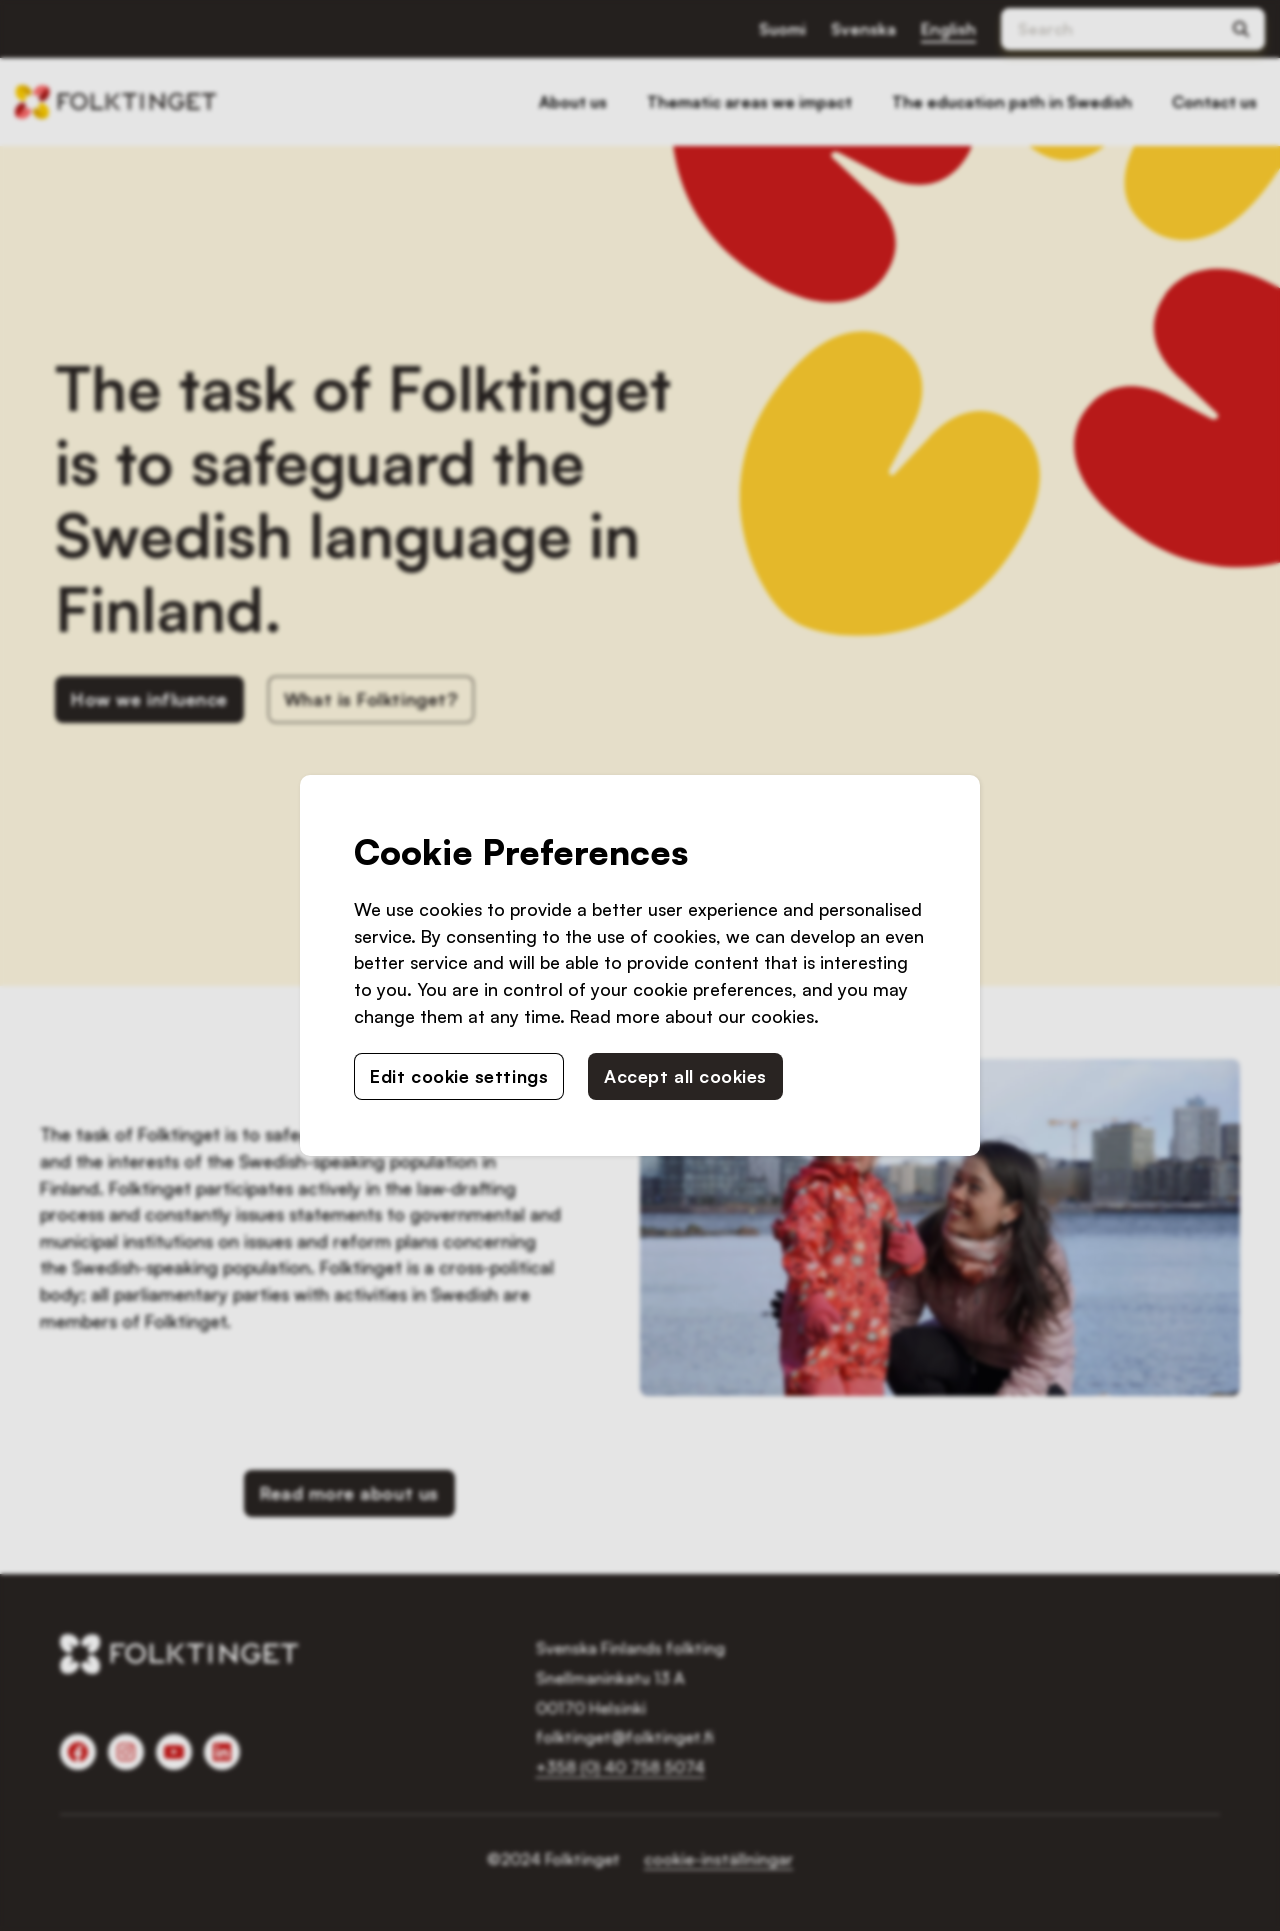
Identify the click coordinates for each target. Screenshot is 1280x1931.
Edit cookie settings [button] (459, 1076)
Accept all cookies (685, 1076)
